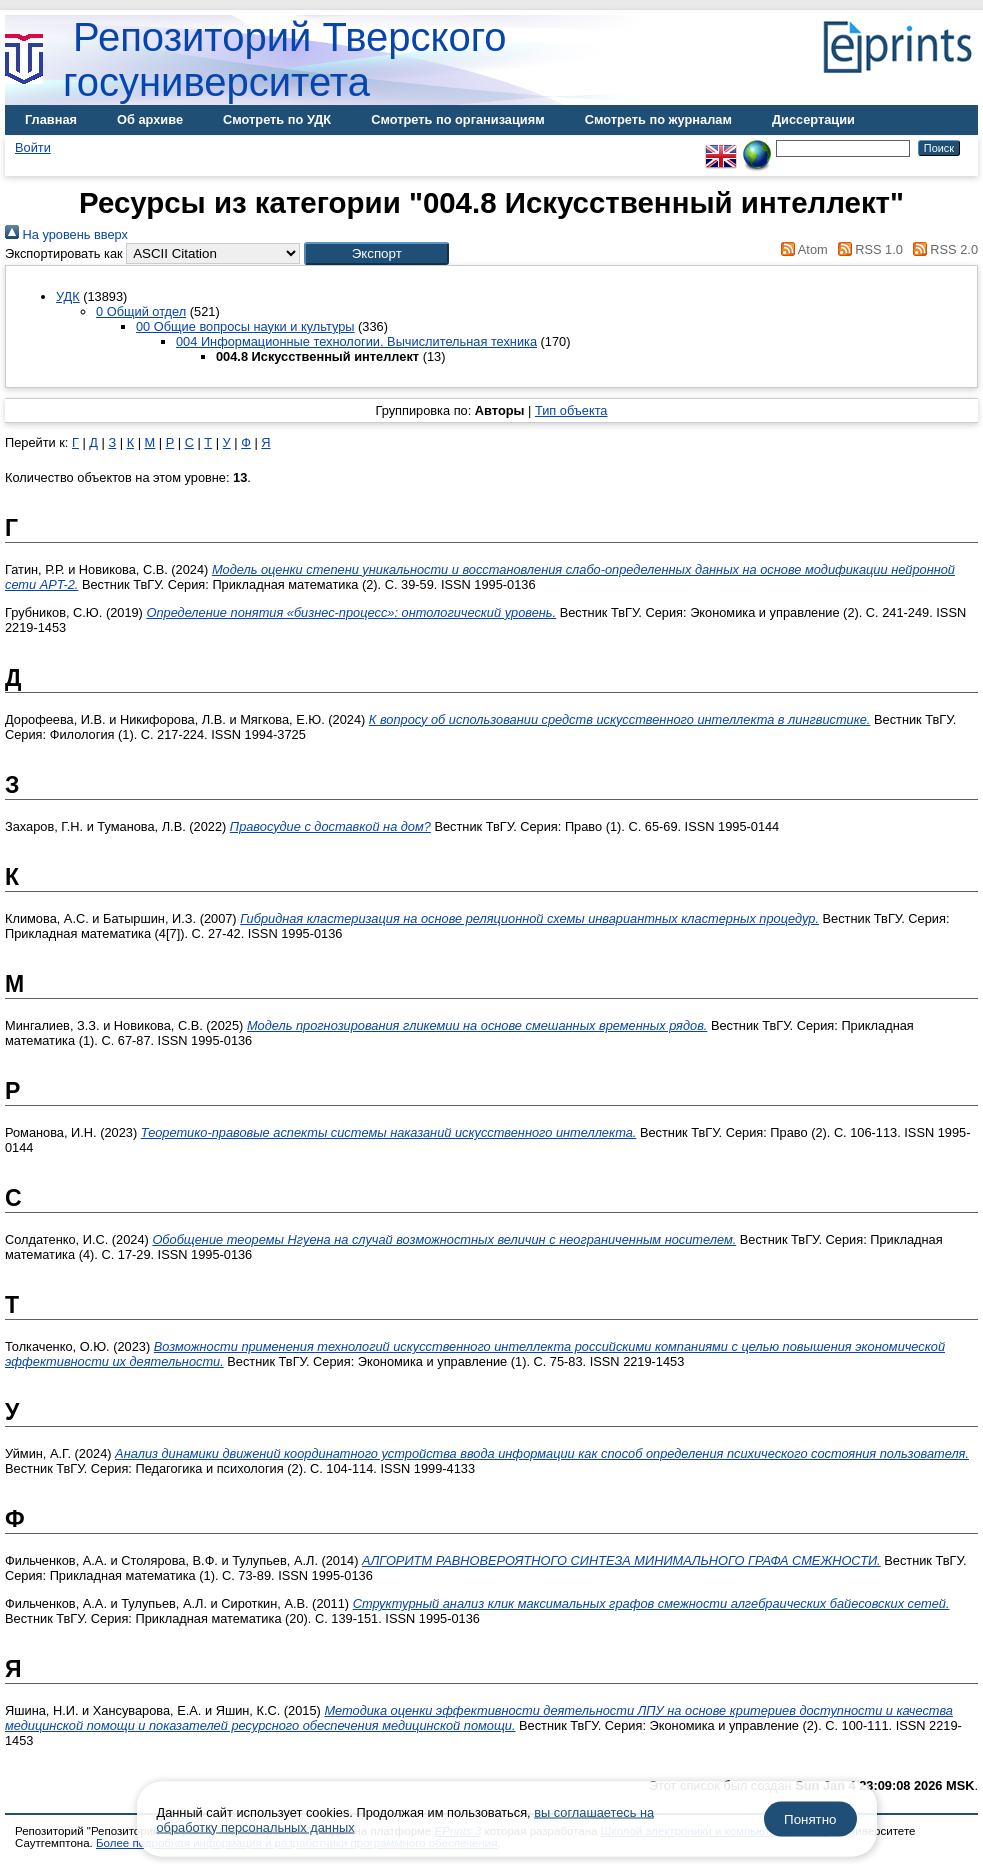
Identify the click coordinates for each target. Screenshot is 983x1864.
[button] (376, 253)
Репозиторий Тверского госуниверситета (285, 59)
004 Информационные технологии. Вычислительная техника (356, 341)
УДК (68, 296)
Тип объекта (571, 410)
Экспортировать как (64, 253)
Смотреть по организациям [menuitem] (458, 119)
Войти (33, 147)
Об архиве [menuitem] (150, 119)
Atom (801, 249)
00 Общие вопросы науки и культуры (245, 326)
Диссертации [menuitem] (813, 119)
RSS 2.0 (942, 249)
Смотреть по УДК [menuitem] (277, 119)
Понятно (810, 1819)
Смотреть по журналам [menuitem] (658, 119)
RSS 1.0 (867, 249)
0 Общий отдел (141, 311)
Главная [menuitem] (51, 119)
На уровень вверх (66, 234)
